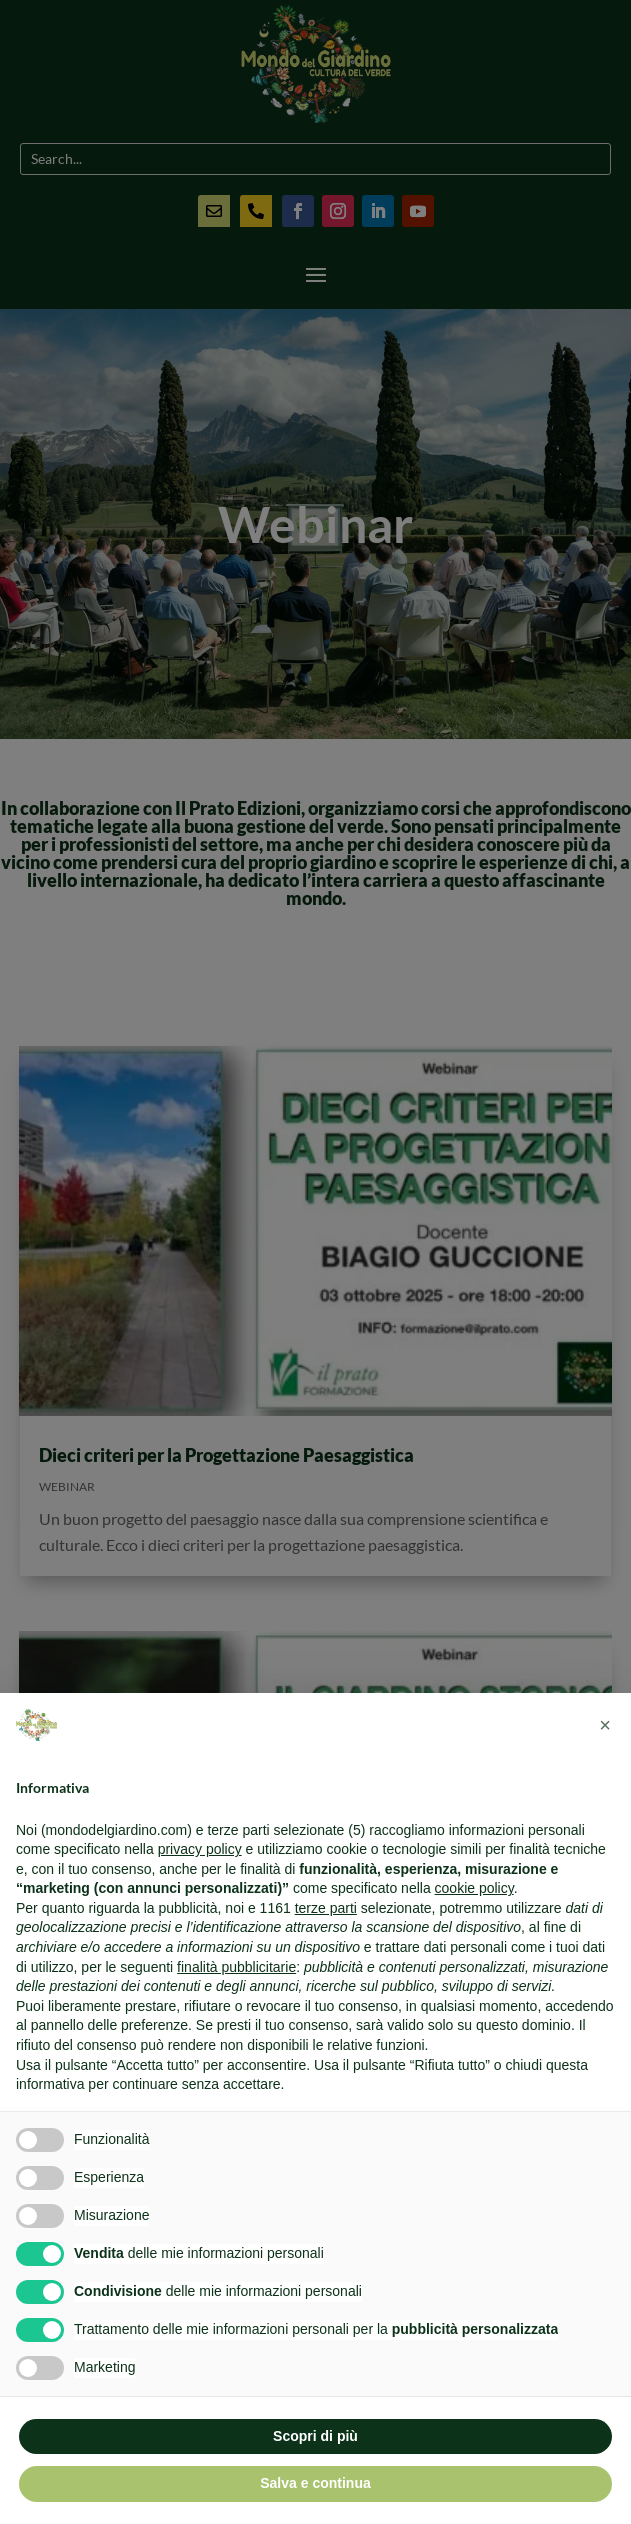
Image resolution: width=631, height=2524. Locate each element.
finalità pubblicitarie (236, 1967)
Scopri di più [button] (315, 2436)
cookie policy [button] (474, 1888)
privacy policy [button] (200, 1849)
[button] (605, 1725)
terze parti (326, 1908)
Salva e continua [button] (315, 2483)
